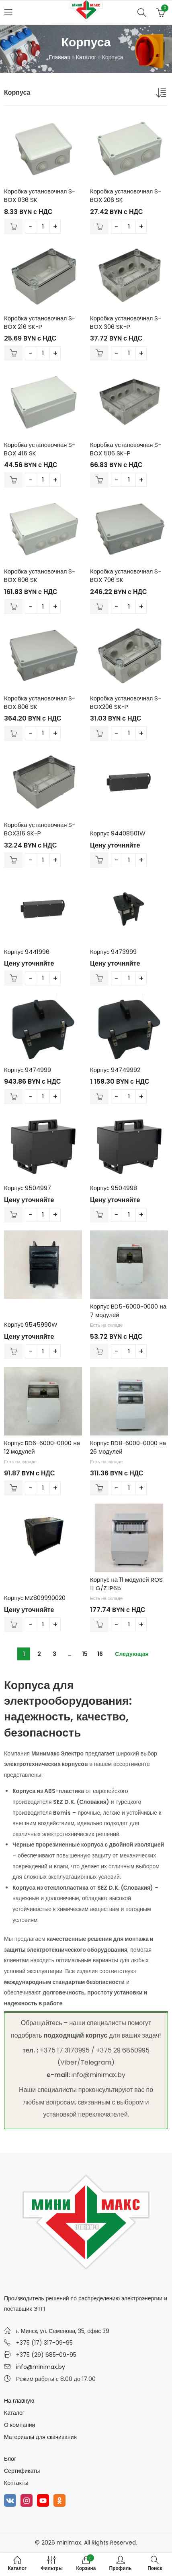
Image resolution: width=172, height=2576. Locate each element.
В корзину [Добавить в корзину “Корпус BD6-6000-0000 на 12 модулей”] (13, 1488)
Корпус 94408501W (117, 833)
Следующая (131, 1654)
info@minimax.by (40, 2367)
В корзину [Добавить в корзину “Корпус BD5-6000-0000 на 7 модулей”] (99, 1351)
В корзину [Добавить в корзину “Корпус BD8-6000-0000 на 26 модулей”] (99, 1488)
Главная (59, 57)
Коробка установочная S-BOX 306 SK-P (125, 322)
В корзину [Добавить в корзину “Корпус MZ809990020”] (13, 1624)
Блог (10, 2459)
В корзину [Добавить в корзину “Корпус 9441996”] (13, 978)
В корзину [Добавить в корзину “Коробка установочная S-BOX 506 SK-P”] (99, 480)
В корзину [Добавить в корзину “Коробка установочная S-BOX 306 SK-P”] (99, 353)
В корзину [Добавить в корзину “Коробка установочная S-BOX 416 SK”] (13, 480)
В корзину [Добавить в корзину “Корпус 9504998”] (99, 1214)
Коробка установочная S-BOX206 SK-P (125, 702)
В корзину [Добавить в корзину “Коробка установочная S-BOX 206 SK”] (99, 226)
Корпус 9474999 (27, 1070)
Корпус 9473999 (113, 951)
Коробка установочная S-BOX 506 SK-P (125, 448)
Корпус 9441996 (26, 951)
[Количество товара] (43, 227)
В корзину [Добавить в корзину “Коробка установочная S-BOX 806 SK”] (13, 733)
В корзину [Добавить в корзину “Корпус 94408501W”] (99, 860)
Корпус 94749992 (115, 1070)
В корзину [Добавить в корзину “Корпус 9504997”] (13, 1214)
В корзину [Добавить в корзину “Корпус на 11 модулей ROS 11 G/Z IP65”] (99, 1624)
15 (85, 1654)
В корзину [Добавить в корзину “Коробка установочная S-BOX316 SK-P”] (13, 860)
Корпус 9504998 (113, 1188)
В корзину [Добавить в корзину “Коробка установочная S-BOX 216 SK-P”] (13, 353)
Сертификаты (22, 2471)
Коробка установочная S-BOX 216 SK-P (39, 322)
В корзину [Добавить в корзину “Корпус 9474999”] (13, 1096)
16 (100, 1654)
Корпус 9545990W (30, 1324)
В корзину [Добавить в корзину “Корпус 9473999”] (99, 978)
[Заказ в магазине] (162, 94)
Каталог (86, 57)
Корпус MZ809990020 (35, 1597)
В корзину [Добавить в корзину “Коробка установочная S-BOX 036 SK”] (13, 226)
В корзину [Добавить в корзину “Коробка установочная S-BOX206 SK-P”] (99, 733)
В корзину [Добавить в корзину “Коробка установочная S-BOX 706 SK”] (99, 606)
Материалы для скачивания (40, 2437)
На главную (19, 2401)
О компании (19, 2425)
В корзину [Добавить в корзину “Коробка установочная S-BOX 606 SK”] (13, 606)
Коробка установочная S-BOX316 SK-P (39, 829)
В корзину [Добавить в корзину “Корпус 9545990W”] (13, 1351)
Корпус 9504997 (27, 1188)
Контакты (16, 2483)
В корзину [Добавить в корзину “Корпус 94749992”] (99, 1096)
